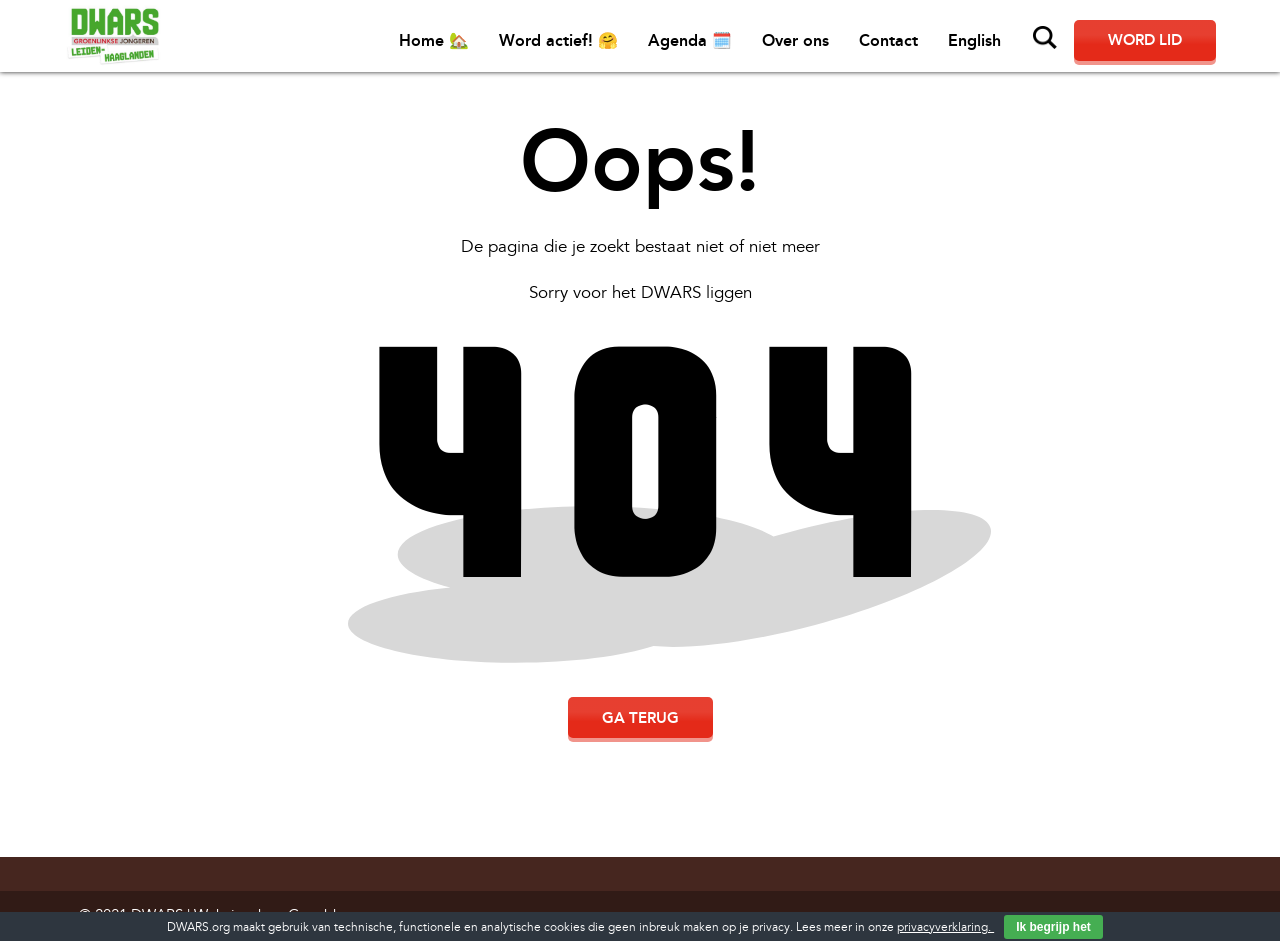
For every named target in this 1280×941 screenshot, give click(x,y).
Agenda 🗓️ (690, 40)
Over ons (795, 40)
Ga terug (640, 718)
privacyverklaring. (945, 927)
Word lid (1145, 40)
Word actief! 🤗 (558, 40)
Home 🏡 (434, 40)
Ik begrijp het (1053, 927)
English (974, 40)
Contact (888, 40)
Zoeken (1045, 38)
